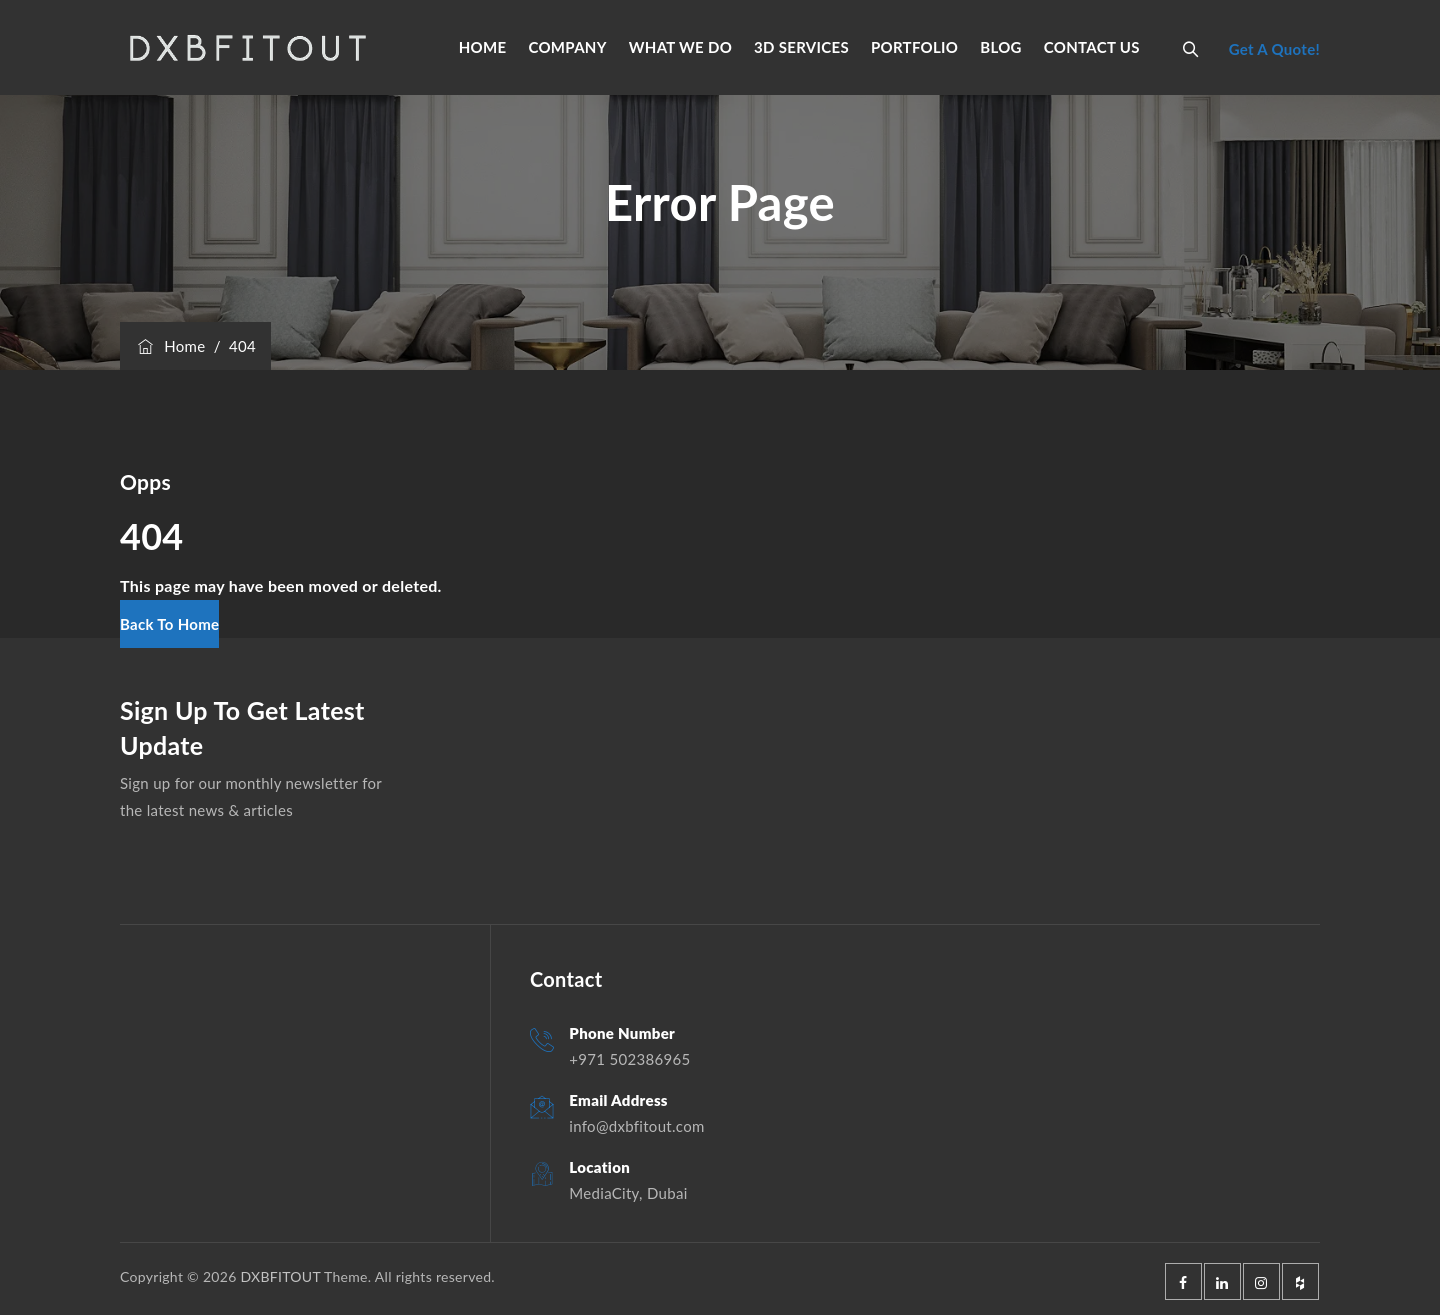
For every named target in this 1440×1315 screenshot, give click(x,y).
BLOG (1001, 47)
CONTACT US (1092, 47)
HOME (483, 47)
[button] (169, 624)
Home (170, 346)
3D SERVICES (801, 47)
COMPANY (567, 47)
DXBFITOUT (280, 1276)
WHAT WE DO (680, 47)
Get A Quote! (1274, 49)
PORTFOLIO (914, 47)
